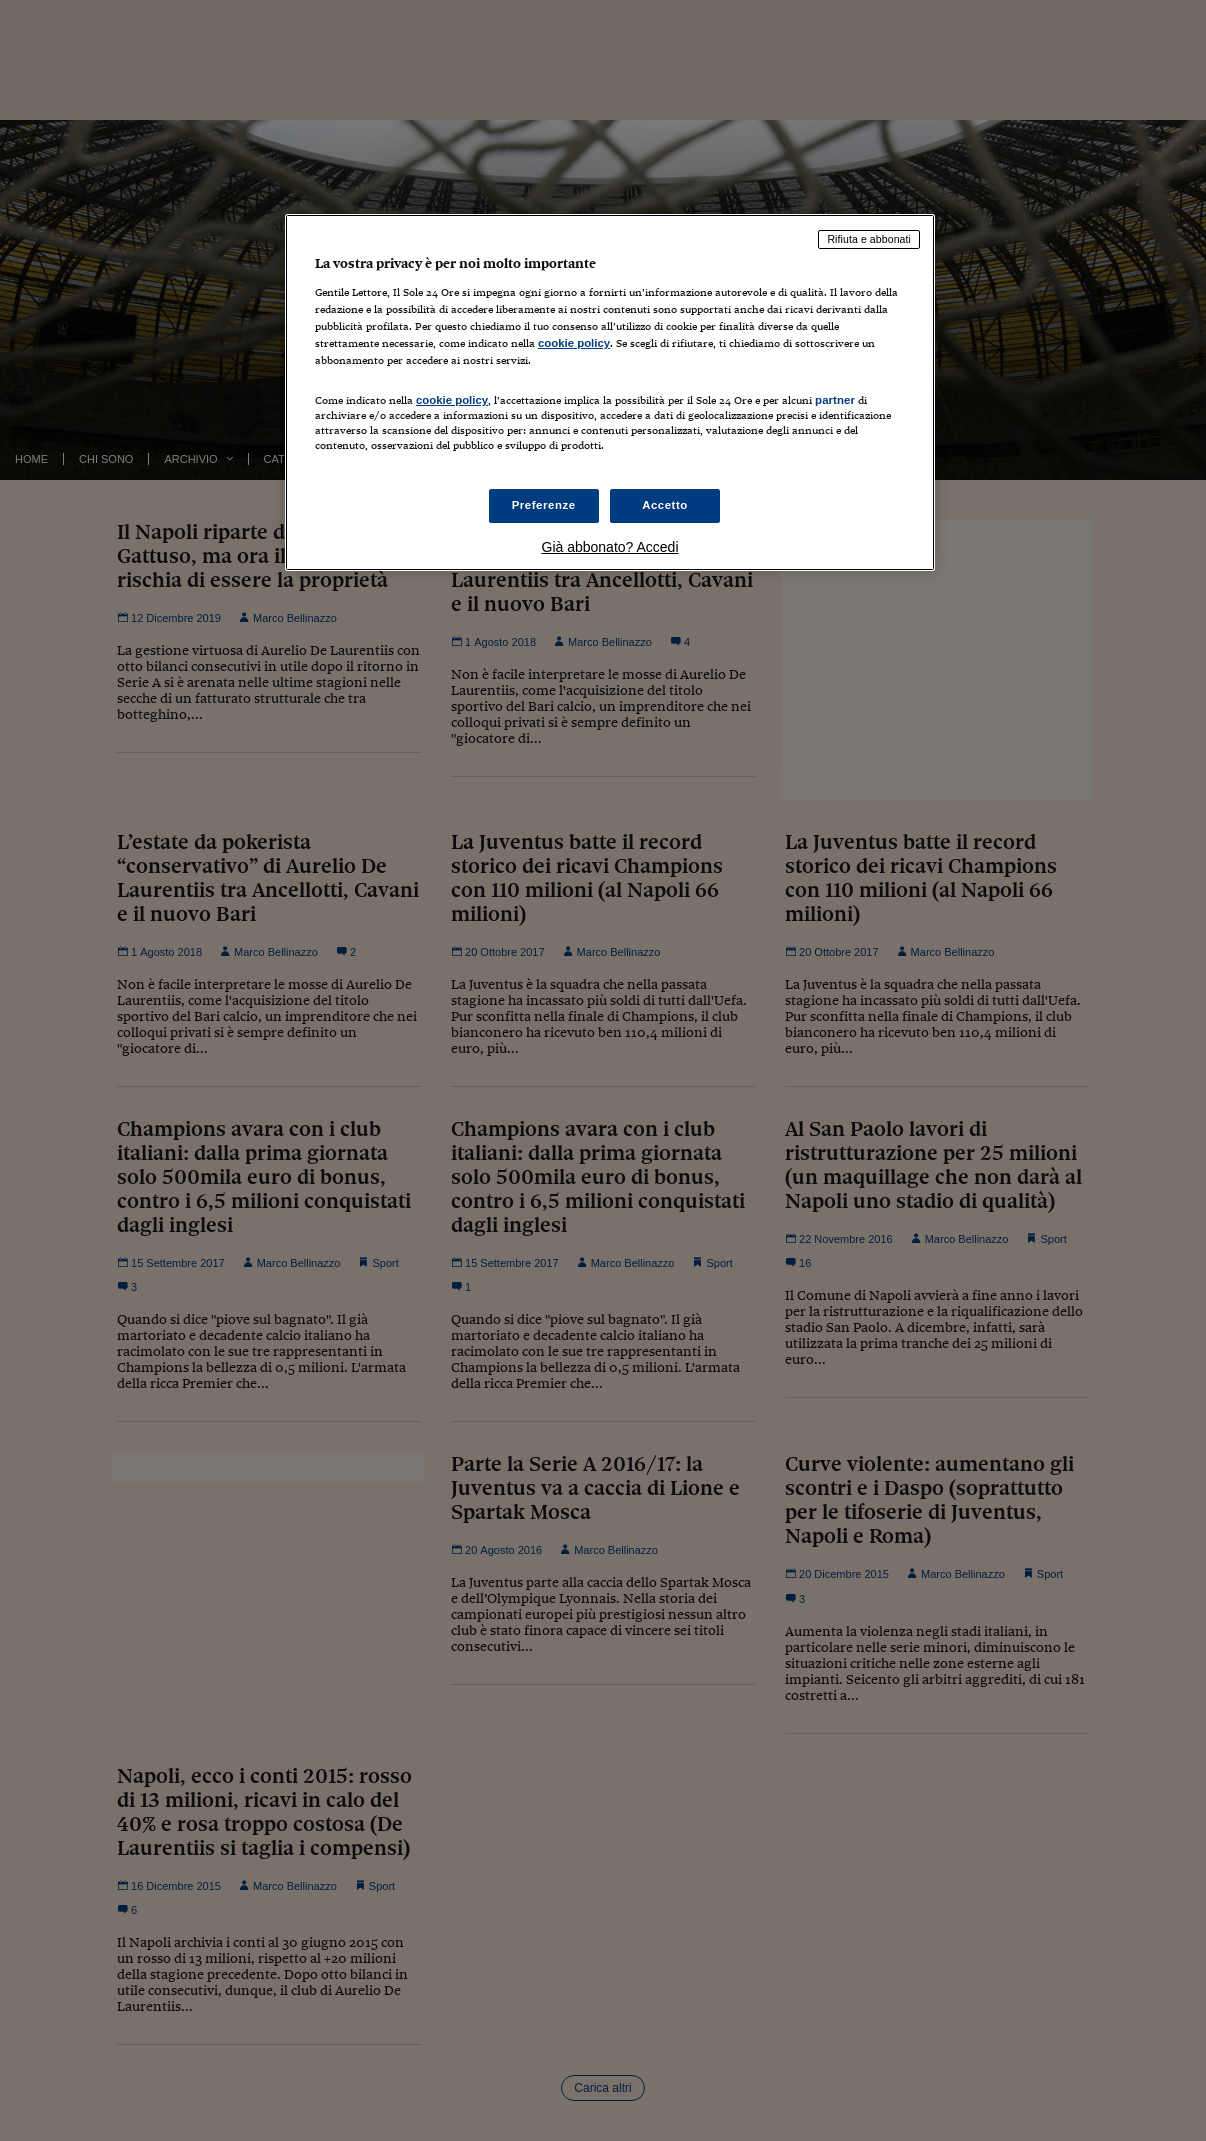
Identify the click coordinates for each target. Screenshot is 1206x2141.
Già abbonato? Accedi (610, 547)
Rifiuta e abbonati (869, 239)
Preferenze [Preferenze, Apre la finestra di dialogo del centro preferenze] (544, 505)
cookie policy (574, 343)
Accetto (665, 505)
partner (835, 400)
